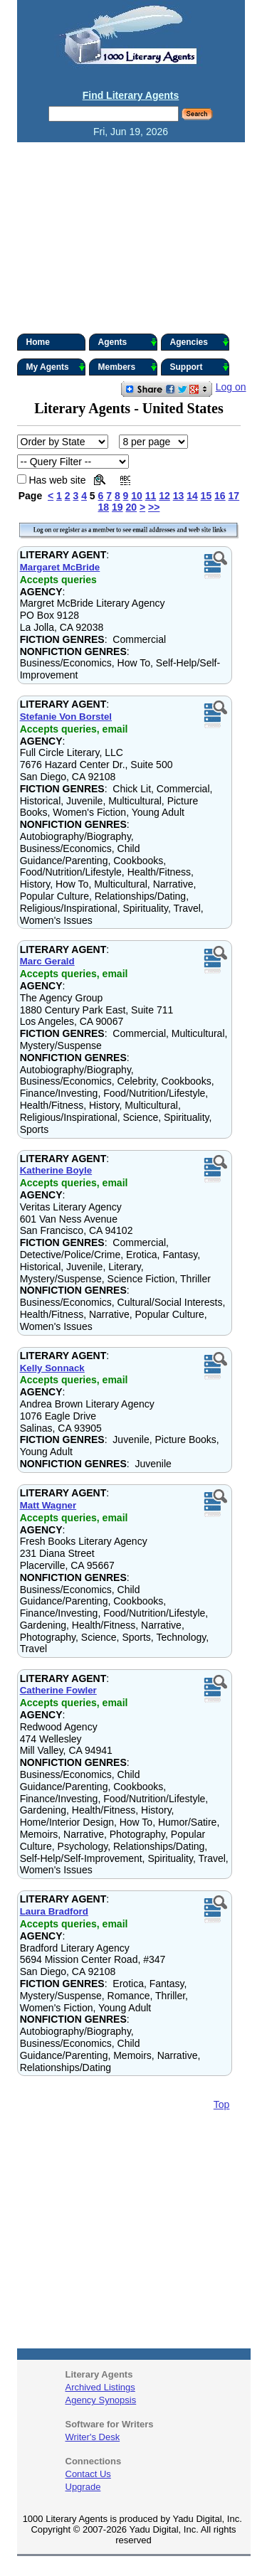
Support (199, 367)
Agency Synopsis (101, 2400)
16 (220, 495)
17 (234, 495)
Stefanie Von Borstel (66, 716)
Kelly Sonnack (52, 1368)
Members (127, 367)
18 (104, 507)
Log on (231, 387)
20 (131, 507)
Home (38, 342)
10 (136, 495)
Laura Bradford (54, 1911)
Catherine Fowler (58, 1690)
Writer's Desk (93, 2437)
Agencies (199, 342)
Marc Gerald (47, 961)
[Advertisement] (134, 237)
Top (222, 2104)
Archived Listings (100, 2387)
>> (153, 507)
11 (151, 495)
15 (206, 495)
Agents (127, 342)
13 (178, 495)
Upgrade (83, 2486)
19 (117, 507)
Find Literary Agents (131, 95)
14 (192, 495)
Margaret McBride (60, 567)
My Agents (55, 367)
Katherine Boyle (56, 1170)
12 (164, 495)
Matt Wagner (48, 1505)
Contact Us (88, 2474)
